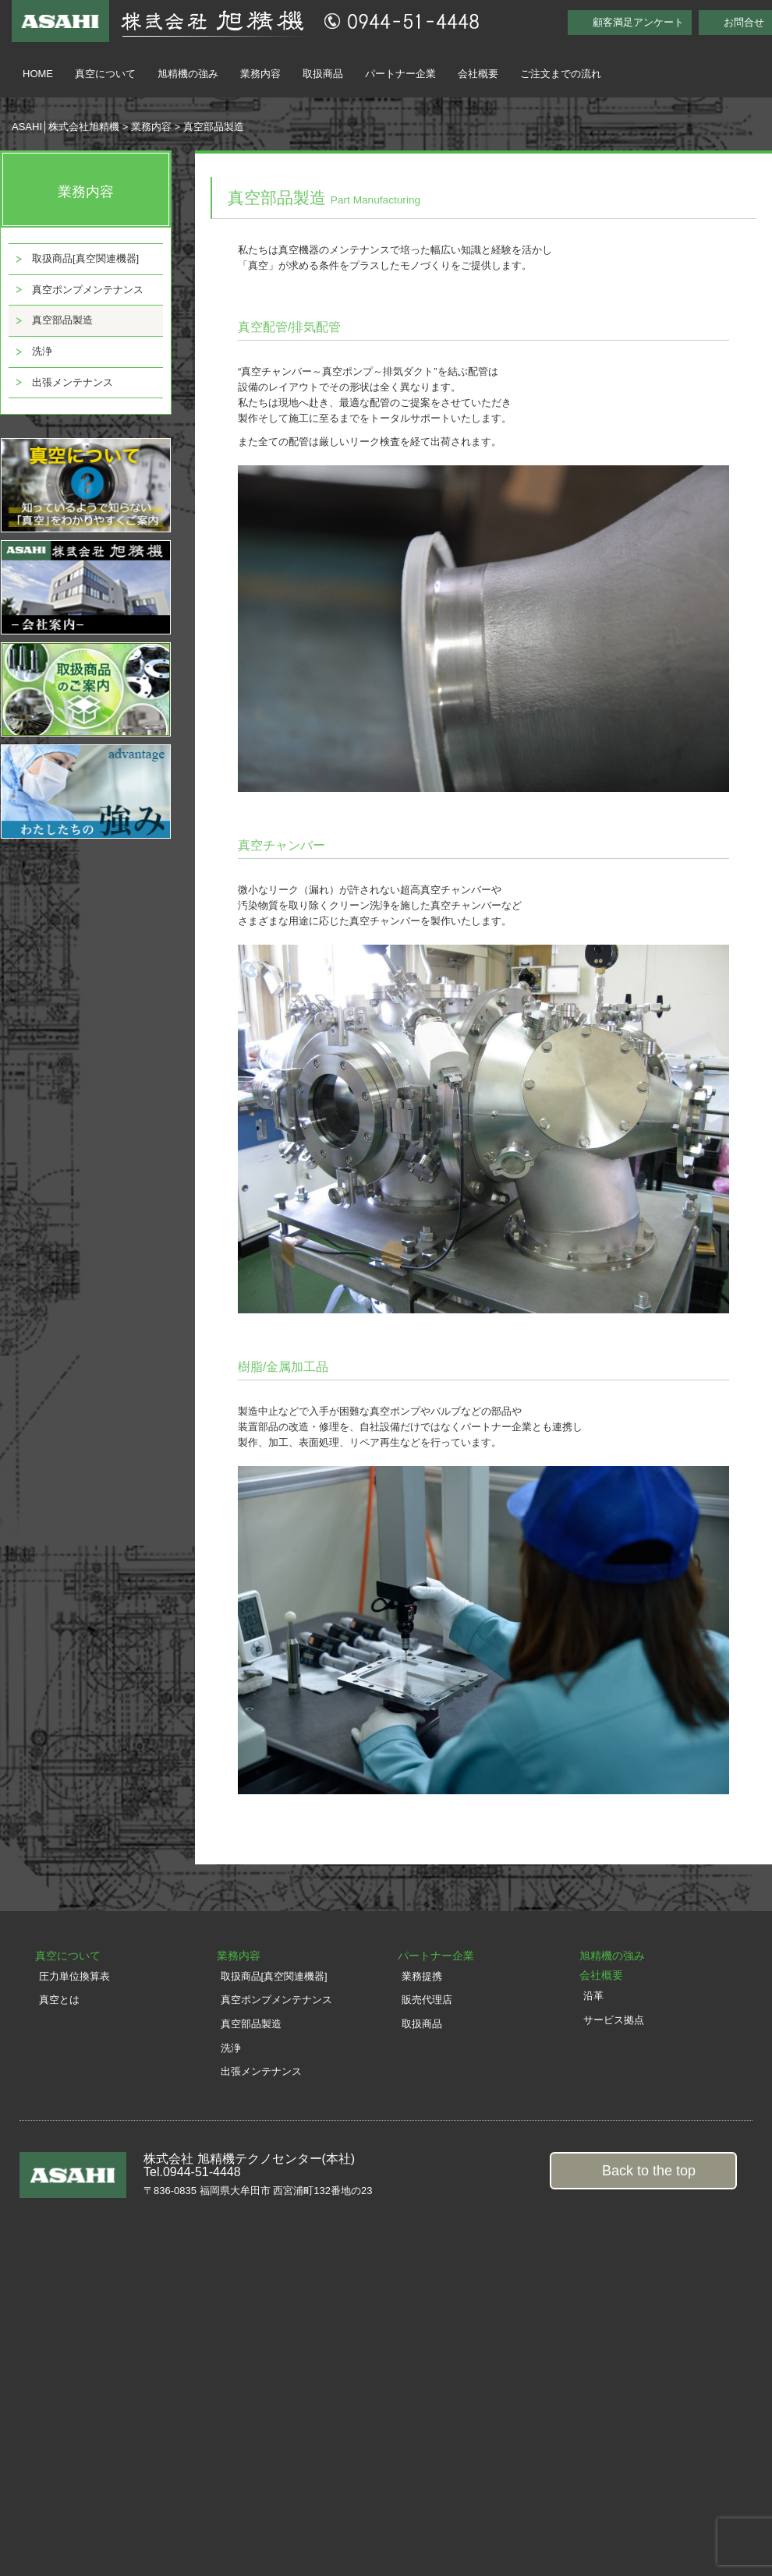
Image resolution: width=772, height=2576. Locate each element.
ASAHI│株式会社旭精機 (65, 127)
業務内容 (260, 74)
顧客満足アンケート (638, 22)
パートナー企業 (400, 74)
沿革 (593, 1996)
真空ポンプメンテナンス (87, 289)
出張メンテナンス (72, 382)
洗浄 (42, 351)
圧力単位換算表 (74, 1976)
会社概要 (478, 74)
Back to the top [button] (649, 2170)
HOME (38, 74)
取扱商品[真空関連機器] (85, 258)
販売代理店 (427, 1999)
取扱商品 (323, 74)
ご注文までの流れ (560, 74)
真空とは (59, 1999)
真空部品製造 (62, 320)
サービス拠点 (613, 2020)
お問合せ (744, 22)
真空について (105, 74)
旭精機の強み (188, 74)
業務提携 (422, 1976)
